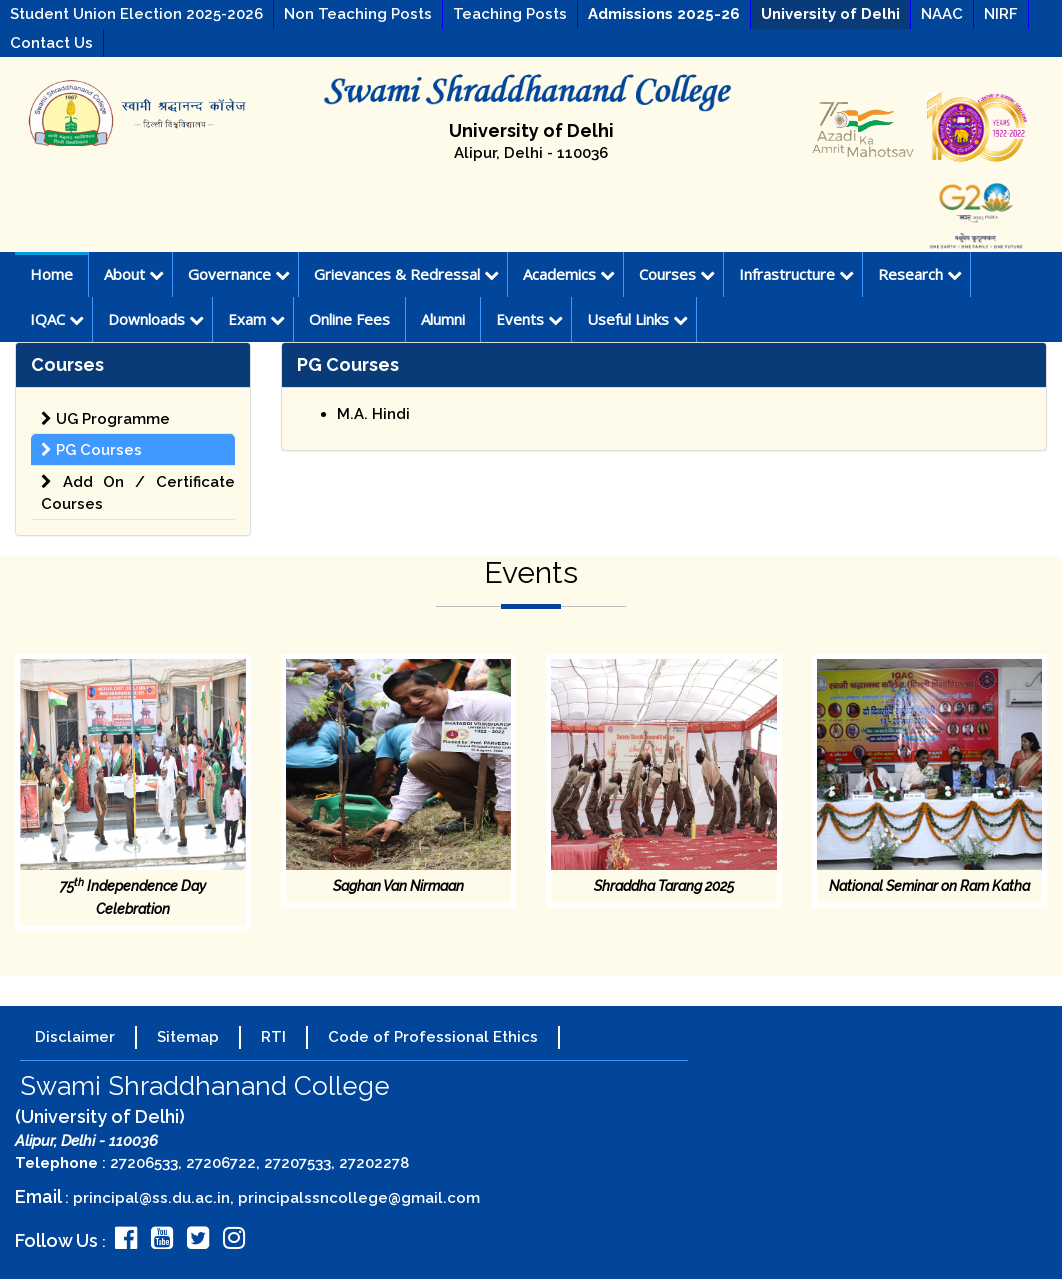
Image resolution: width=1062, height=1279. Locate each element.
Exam (256, 319)
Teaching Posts (510, 14)
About (134, 274)
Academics (569, 274)
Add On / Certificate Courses (138, 493)
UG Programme (105, 419)
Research (920, 274)
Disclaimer (75, 1037)
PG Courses (91, 450)
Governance (239, 274)
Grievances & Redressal (406, 274)
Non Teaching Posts (358, 14)
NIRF (1001, 14)
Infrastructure (796, 274)
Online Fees (349, 319)
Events (529, 319)
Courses (677, 274)
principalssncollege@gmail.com (359, 1198)
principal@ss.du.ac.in (151, 1198)
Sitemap (188, 1037)
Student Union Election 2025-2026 (136, 14)
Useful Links (637, 319)
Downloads (156, 319)
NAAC (942, 14)
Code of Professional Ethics (433, 1037)
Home (51, 274)
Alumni (443, 319)
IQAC (57, 319)
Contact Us (51, 43)
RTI (273, 1037)
